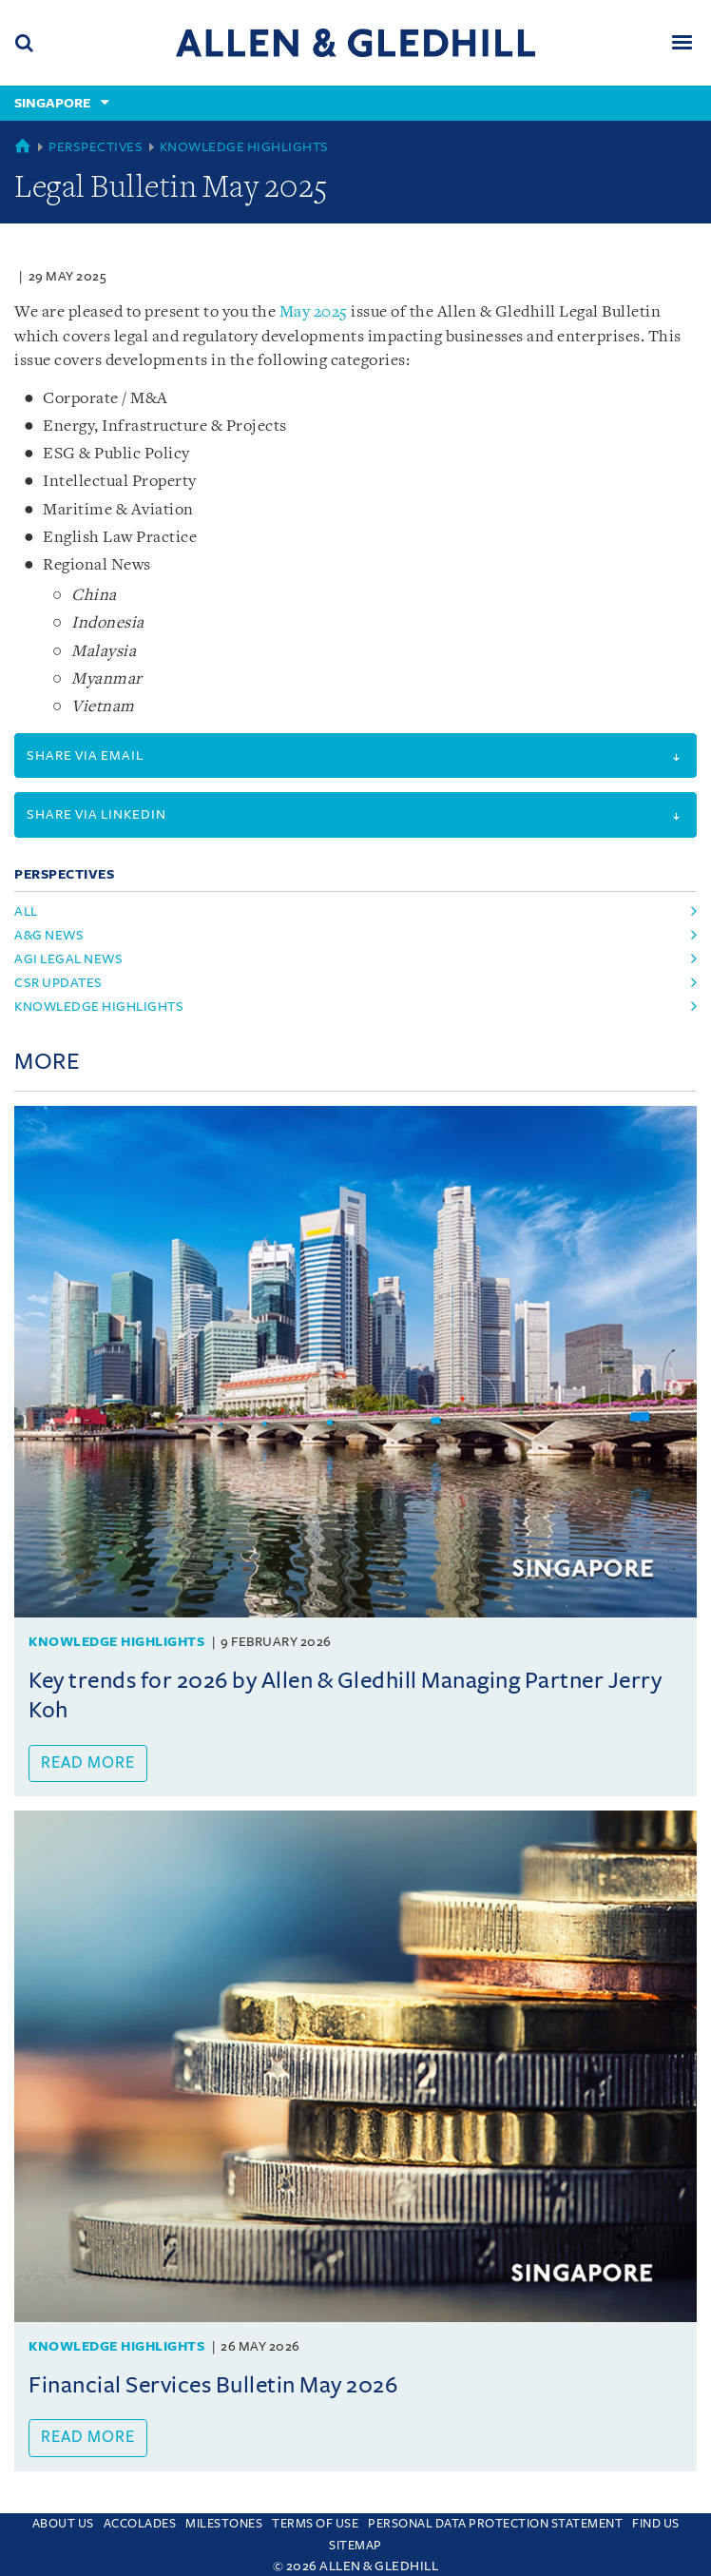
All (26, 911)
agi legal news (68, 959)
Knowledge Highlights (244, 147)
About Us (63, 2523)
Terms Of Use (315, 2523)
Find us (656, 2523)
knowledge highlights (98, 1006)
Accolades (140, 2523)
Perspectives (95, 147)
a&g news (49, 935)
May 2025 (312, 312)
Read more (88, 1763)
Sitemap (355, 2545)
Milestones (223, 2523)
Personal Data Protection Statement (495, 2523)
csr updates (58, 983)
